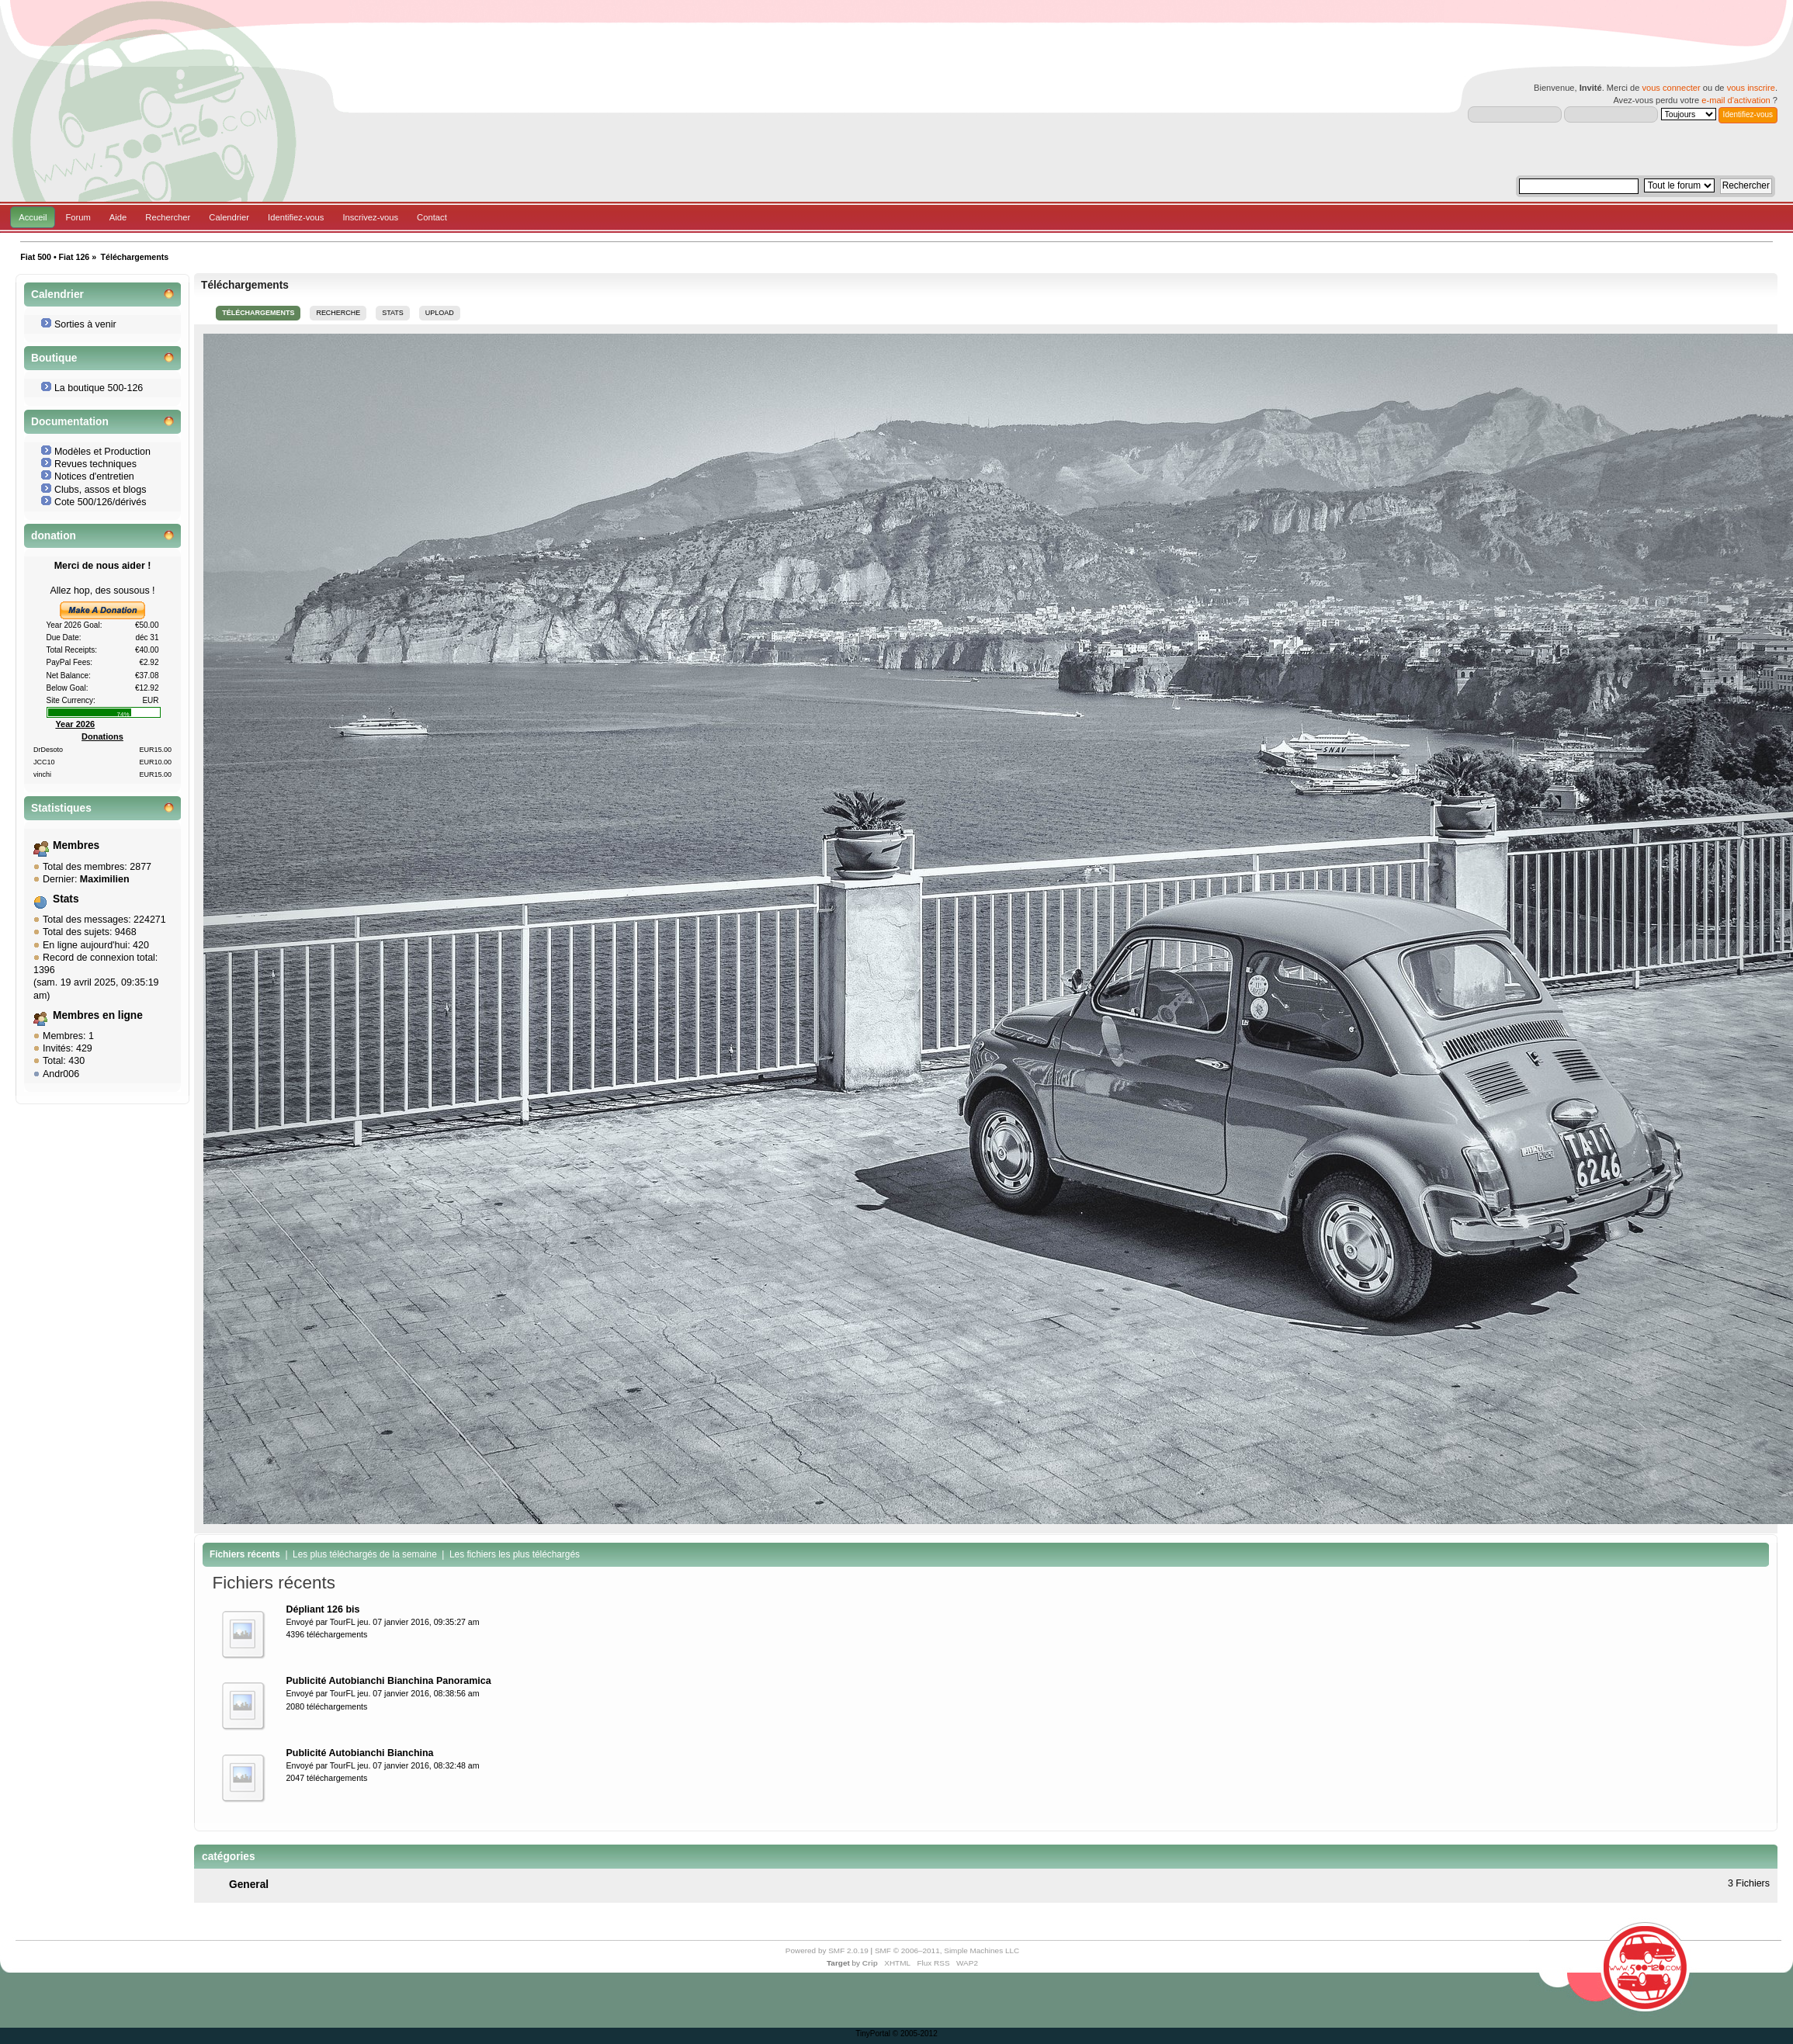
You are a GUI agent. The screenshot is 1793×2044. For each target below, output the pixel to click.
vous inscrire (1751, 87)
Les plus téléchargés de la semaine (365, 1554)
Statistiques (61, 808)
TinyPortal (872, 2033)
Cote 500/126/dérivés (100, 502)
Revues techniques (95, 464)
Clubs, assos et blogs (100, 489)
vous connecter (1671, 87)
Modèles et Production (102, 451)
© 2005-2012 (915, 2033)
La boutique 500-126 (98, 388)
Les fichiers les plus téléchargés (514, 1554)
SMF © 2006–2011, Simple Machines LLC (947, 1950)
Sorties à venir (85, 324)
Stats (66, 899)
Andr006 (61, 1074)
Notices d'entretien (94, 476)
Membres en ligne (98, 1015)
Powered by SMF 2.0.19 (827, 1950)
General (249, 1884)
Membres (76, 845)
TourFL (342, 1622)
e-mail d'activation (1735, 100)
